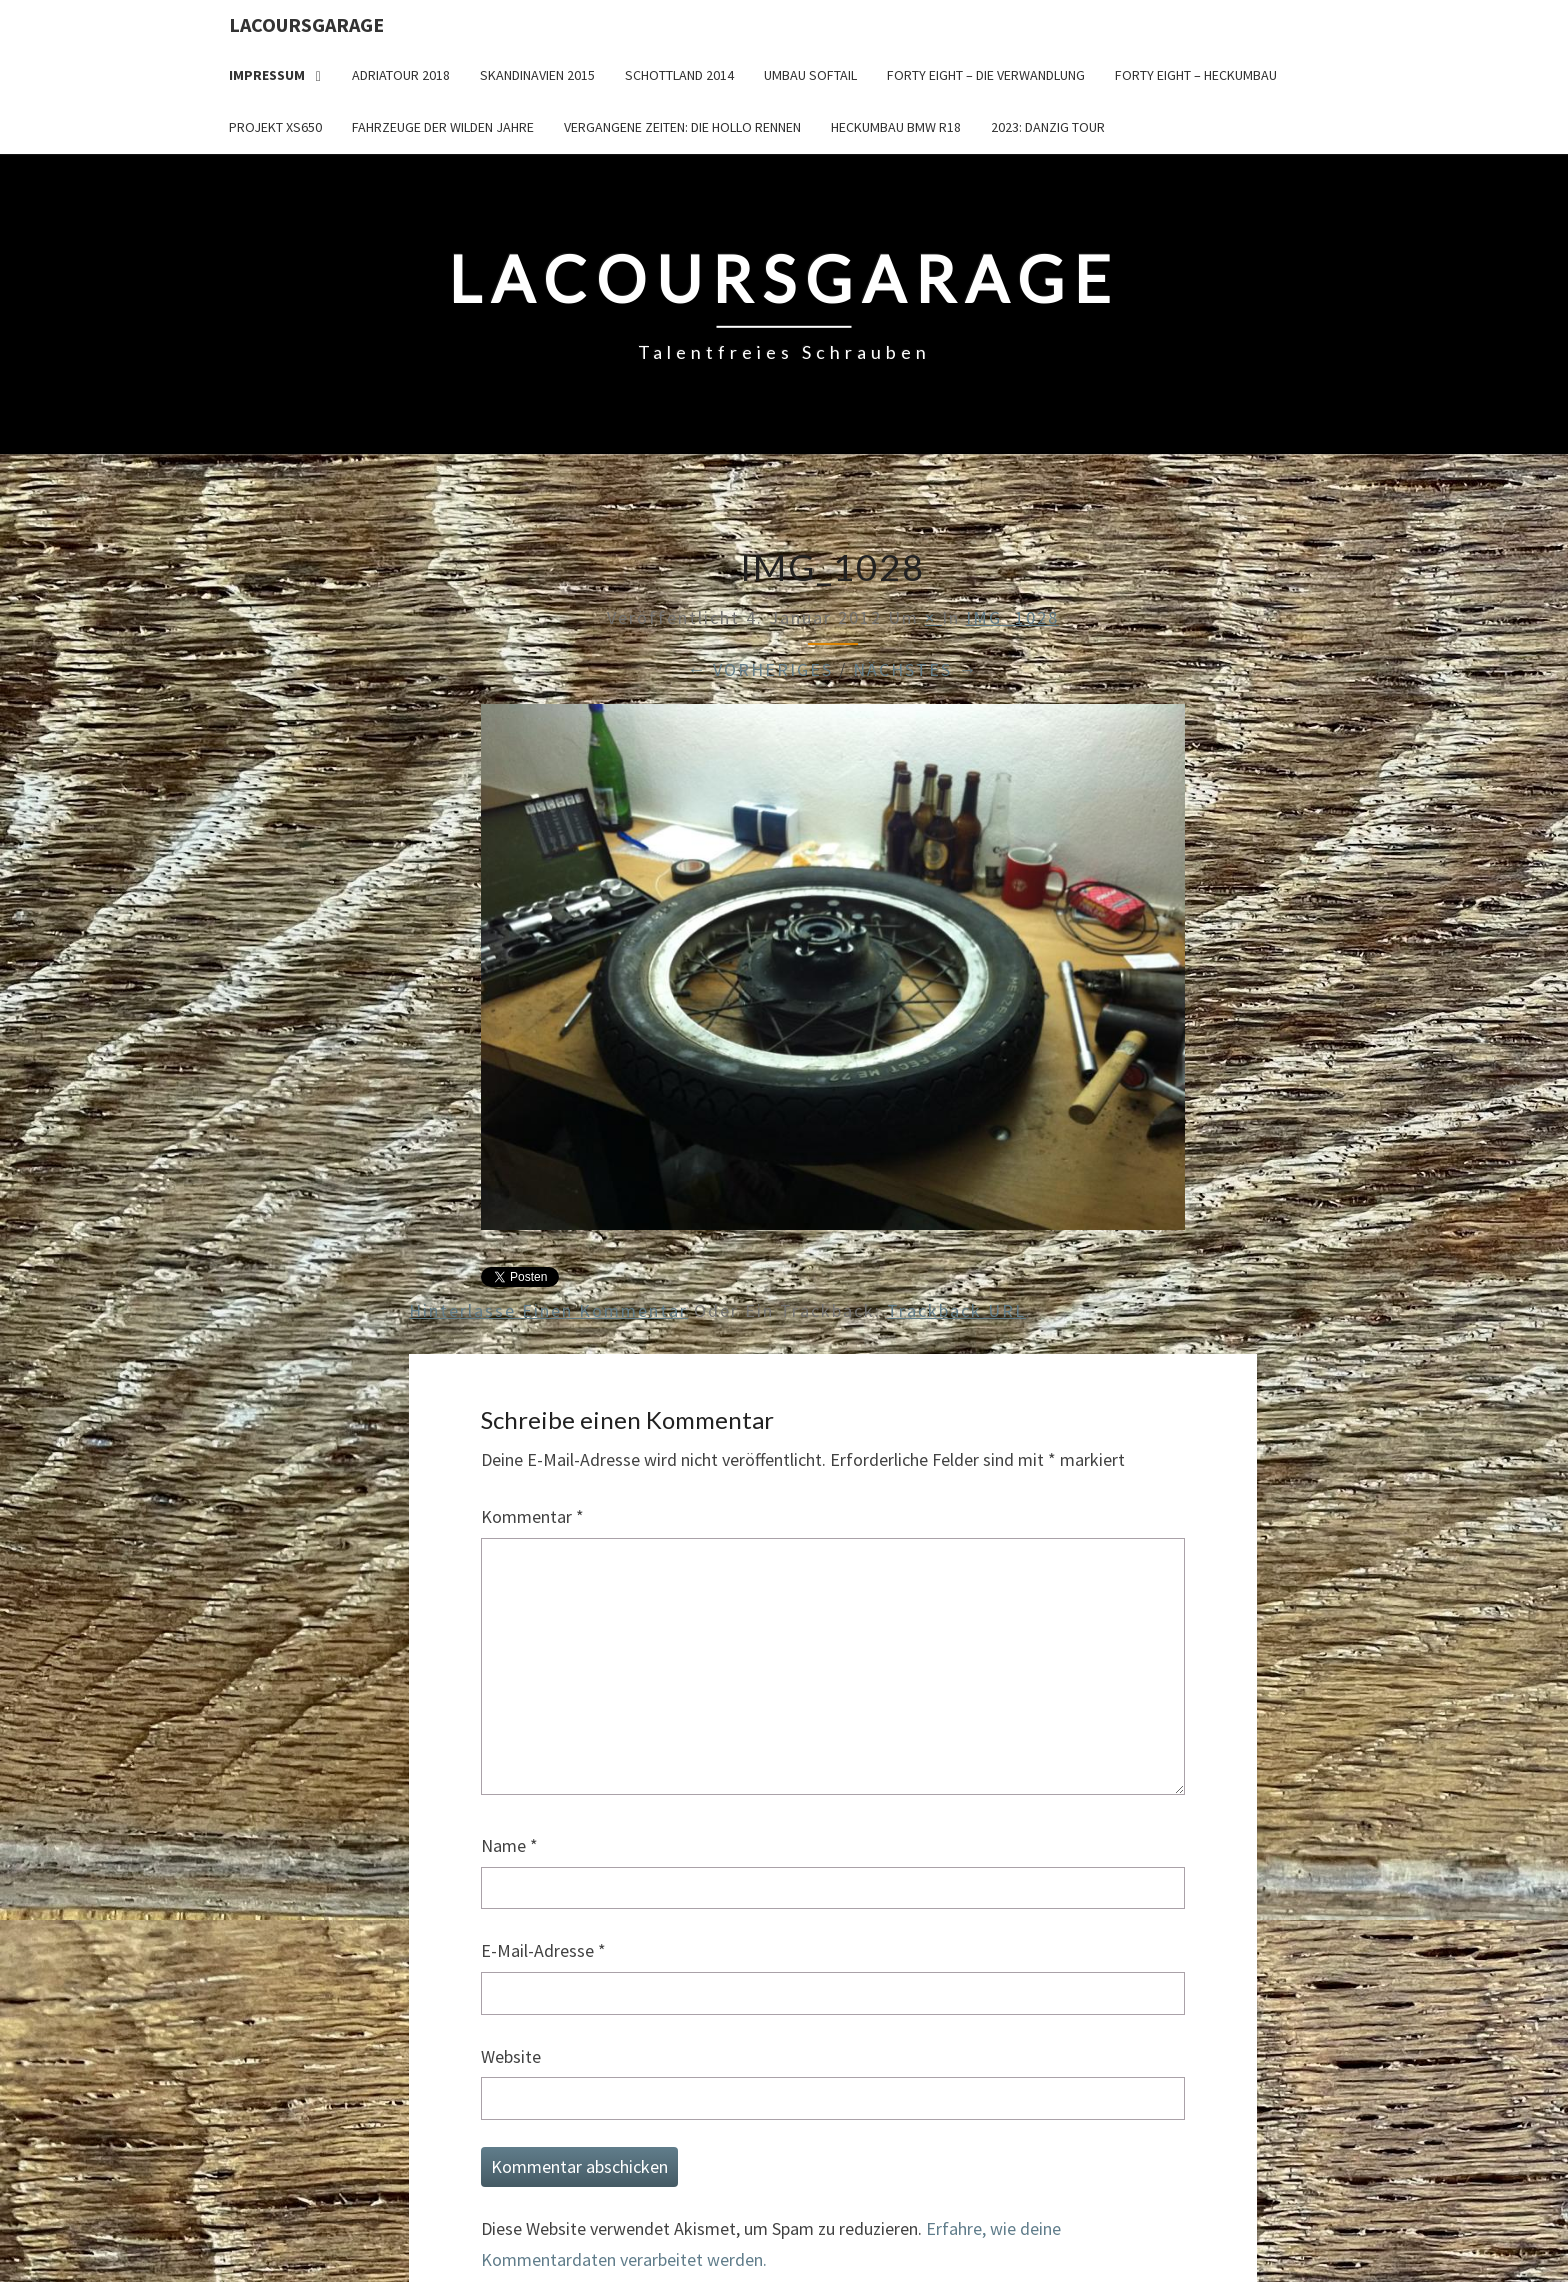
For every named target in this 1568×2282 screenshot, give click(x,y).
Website (511, 2056)
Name (509, 1845)
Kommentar (532, 1516)
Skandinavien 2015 (537, 75)
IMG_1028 (1012, 617)
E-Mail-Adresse (543, 1950)
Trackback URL (956, 1310)
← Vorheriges (760, 669)
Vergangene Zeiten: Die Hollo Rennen (682, 127)
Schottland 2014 (679, 75)
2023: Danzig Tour (1048, 127)
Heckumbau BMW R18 (896, 127)
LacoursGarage (306, 24)
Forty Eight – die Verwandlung (986, 75)
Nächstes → (915, 669)
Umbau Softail (810, 75)
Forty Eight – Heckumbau (1196, 75)
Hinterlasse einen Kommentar (548, 1310)
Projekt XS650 (275, 127)
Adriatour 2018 (401, 75)
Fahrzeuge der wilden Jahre (443, 127)
